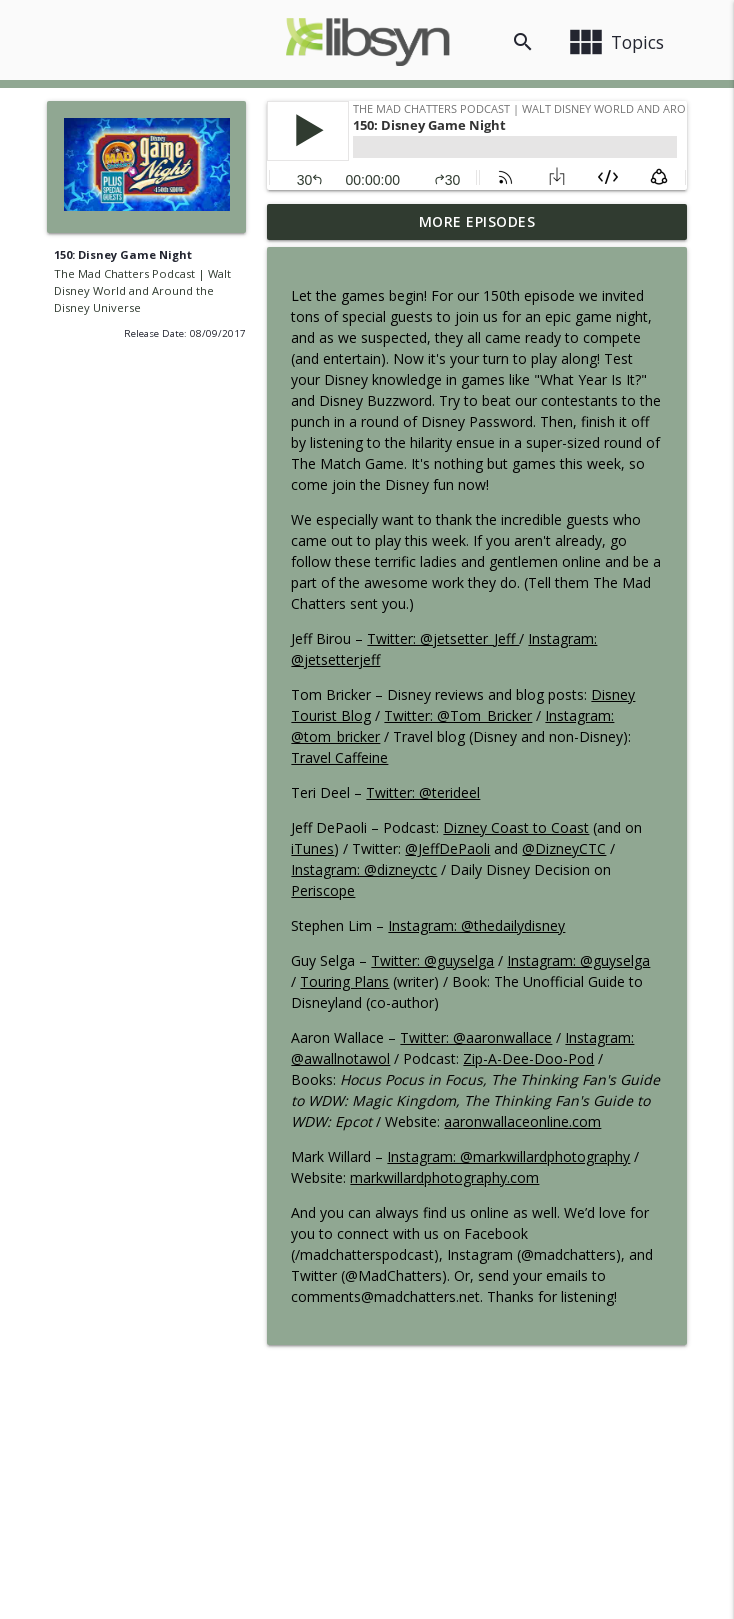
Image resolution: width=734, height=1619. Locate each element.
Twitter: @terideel (423, 792)
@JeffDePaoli (447, 848)
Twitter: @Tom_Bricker (458, 715)
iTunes (312, 848)
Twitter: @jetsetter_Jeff (443, 638)
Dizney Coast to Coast (516, 827)
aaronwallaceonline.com (522, 1121)
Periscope (323, 890)
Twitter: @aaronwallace (476, 1037)
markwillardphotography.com (444, 1177)
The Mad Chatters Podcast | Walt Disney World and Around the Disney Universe (142, 290)
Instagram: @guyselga (578, 960)
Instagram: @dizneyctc (364, 869)
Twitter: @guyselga (432, 960)
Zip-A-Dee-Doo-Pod (528, 1058)
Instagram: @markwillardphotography (508, 1156)
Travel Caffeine (339, 757)
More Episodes (477, 221)
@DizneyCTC (564, 848)
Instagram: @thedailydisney (476, 925)
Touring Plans (344, 981)
